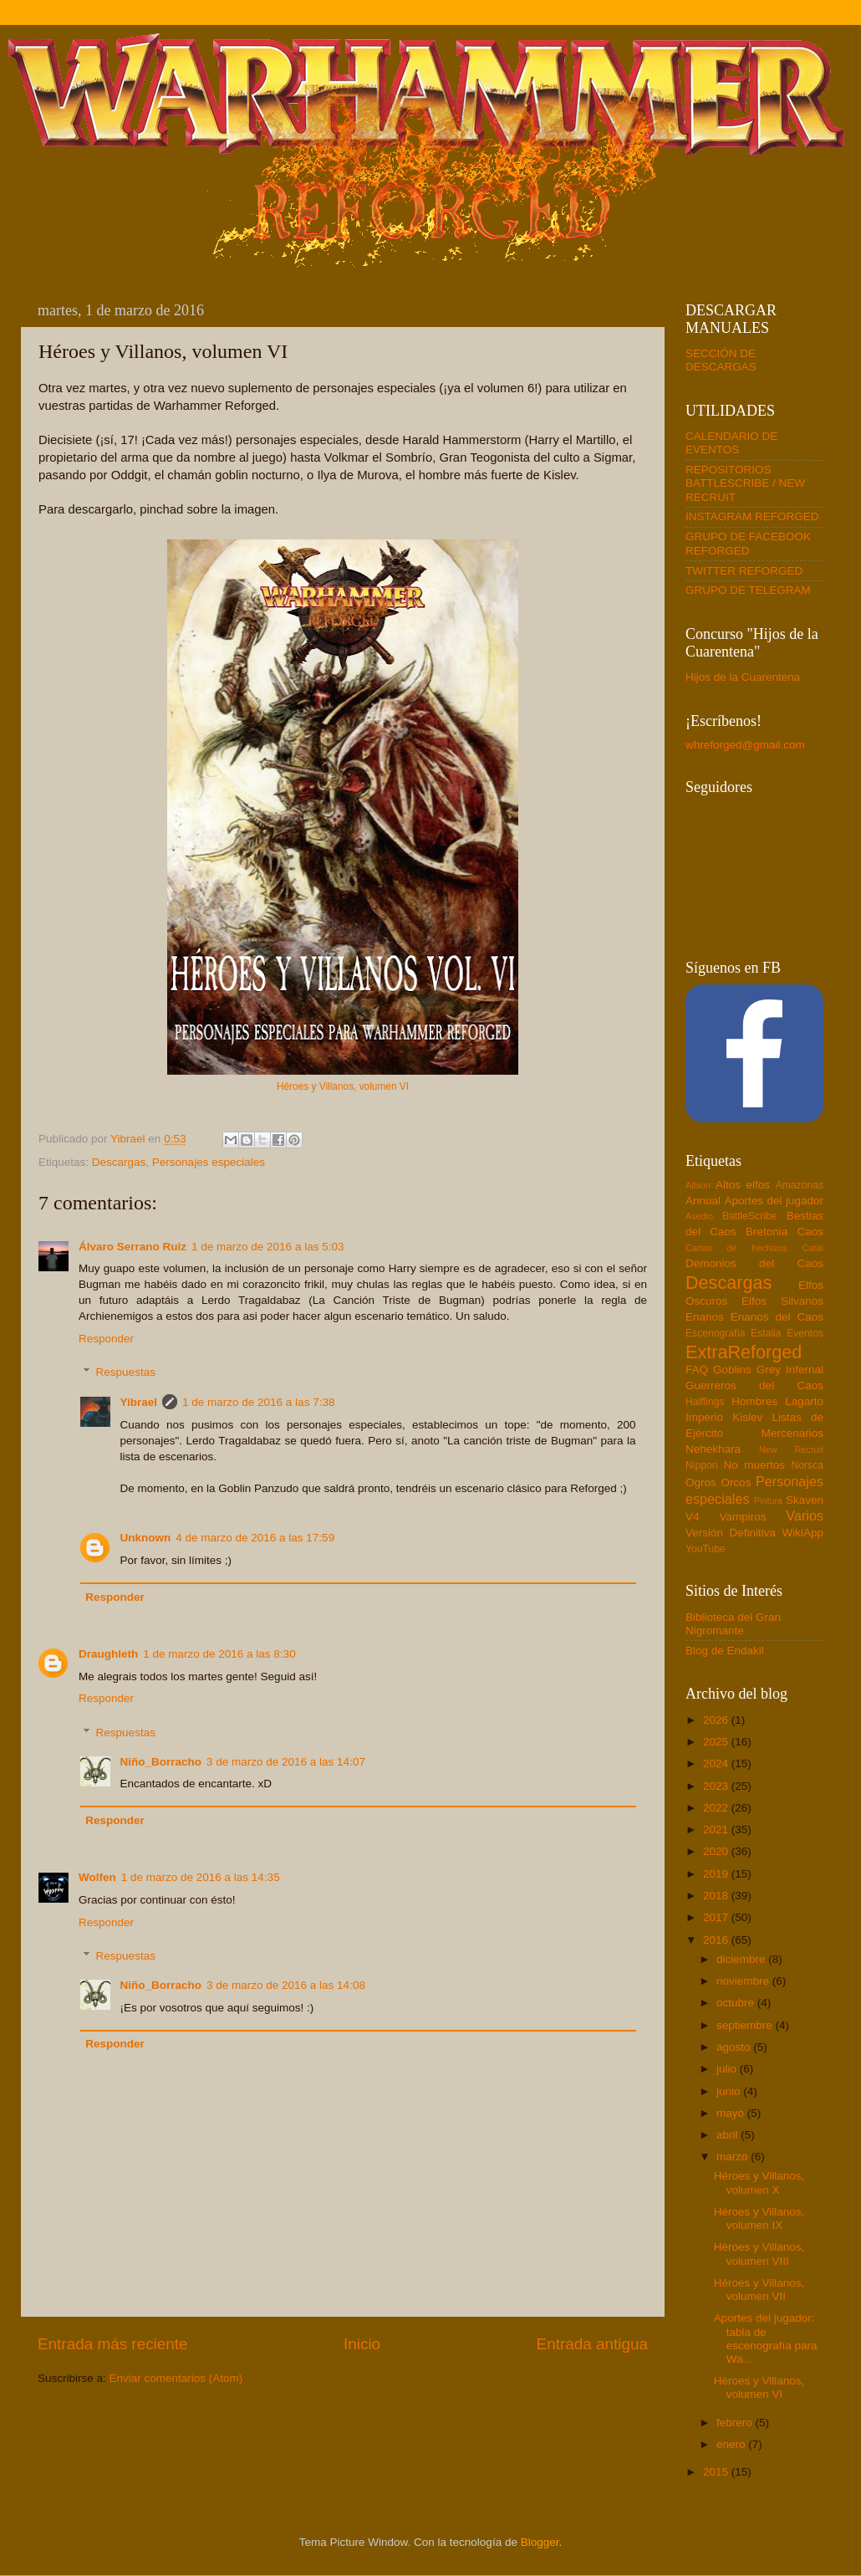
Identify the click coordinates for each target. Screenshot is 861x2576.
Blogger (540, 2542)
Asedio (699, 1216)
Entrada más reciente (113, 2344)
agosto (734, 2047)
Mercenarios (792, 1433)
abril (728, 2135)
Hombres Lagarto (777, 1401)
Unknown (145, 1537)
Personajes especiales (208, 1162)
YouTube (705, 1549)
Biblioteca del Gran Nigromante (733, 1624)
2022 (717, 1808)
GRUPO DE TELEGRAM (748, 590)
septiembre (746, 2025)
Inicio (362, 2344)
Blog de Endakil (724, 1650)
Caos (810, 1231)
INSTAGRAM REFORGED (752, 516)
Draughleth (108, 1654)
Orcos (736, 1482)
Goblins (732, 1369)
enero (732, 2444)
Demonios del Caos (754, 1263)
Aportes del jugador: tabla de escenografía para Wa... (766, 2338)
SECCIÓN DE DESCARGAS (721, 360)
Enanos (704, 1317)
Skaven (804, 1500)
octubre (736, 2002)
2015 (717, 2472)
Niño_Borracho (161, 1762)
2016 (717, 1940)
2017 (717, 1917)
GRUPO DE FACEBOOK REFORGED (748, 543)
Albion (698, 1185)
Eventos (805, 1333)
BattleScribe (749, 1216)
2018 (717, 1895)
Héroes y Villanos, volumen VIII (759, 2254)
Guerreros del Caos (754, 1385)
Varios (804, 1515)
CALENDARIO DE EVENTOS (731, 443)
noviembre (744, 1981)
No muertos (754, 1465)
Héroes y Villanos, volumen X (759, 2182)
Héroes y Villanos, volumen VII (759, 2290)
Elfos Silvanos (782, 1301)
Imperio (704, 1417)
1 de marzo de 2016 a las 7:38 (258, 1402)
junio (729, 2091)
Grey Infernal (790, 1369)
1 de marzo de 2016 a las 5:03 (267, 1246)
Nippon (701, 1465)
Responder (106, 1338)
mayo (731, 2113)
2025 (717, 1741)
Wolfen (97, 1877)
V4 (692, 1516)
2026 (717, 1720)
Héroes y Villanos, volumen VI (343, 1086)
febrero (736, 2422)
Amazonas (799, 1185)
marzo (733, 2156)
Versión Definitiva (730, 1532)
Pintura (768, 1500)
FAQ (696, 1369)
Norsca (807, 1465)
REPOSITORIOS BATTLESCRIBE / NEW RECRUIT (745, 483)
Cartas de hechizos (736, 1248)
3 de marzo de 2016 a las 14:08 (285, 1985)
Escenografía (715, 1333)
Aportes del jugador (774, 1200)
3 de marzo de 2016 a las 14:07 (285, 1762)
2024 (717, 1763)
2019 (717, 1874)
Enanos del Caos (777, 1317)
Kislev (747, 1417)
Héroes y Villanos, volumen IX (759, 2218)
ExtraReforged (743, 1352)
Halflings (705, 1402)
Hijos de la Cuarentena (742, 677)
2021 (717, 1829)
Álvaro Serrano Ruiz (132, 1246)
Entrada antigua (592, 2344)
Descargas (119, 1162)
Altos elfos (743, 1184)
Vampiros (742, 1516)
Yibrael (139, 1402)
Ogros (700, 1482)
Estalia (766, 1333)
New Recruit (791, 1449)
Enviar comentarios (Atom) (176, 2378)
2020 (717, 1851)
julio (728, 2068)
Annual (703, 1200)
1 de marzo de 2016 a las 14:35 (200, 1877)
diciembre (742, 1959)
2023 (717, 1786)
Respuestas (125, 1372)
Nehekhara (713, 1449)
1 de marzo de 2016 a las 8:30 (219, 1654)
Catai (812, 1248)
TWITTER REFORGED (743, 571)
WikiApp (802, 1532)
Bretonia (766, 1231)
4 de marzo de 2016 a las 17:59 (255, 1537)
